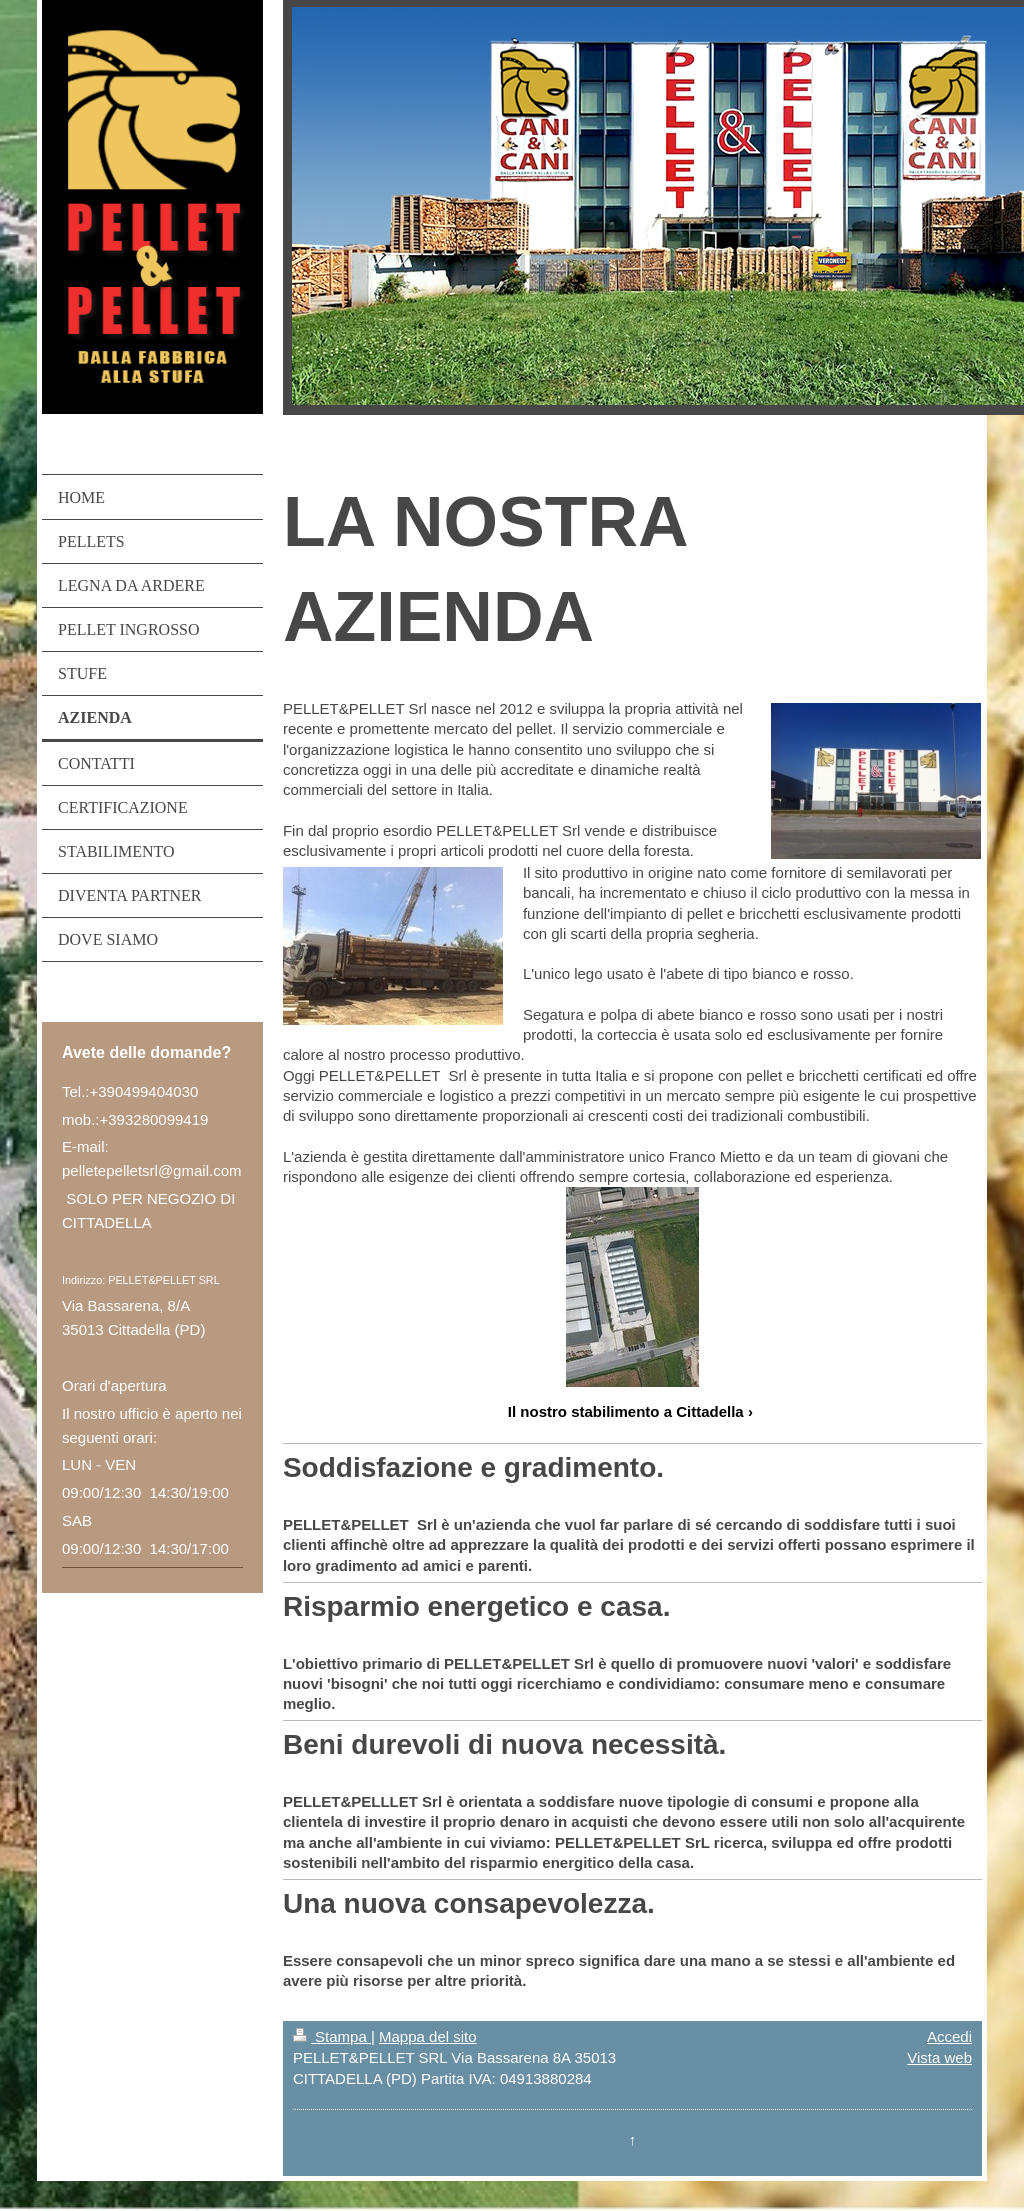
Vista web (939, 2057)
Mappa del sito (428, 2036)
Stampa (332, 2036)
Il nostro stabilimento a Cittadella (626, 1411)
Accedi (949, 2036)
